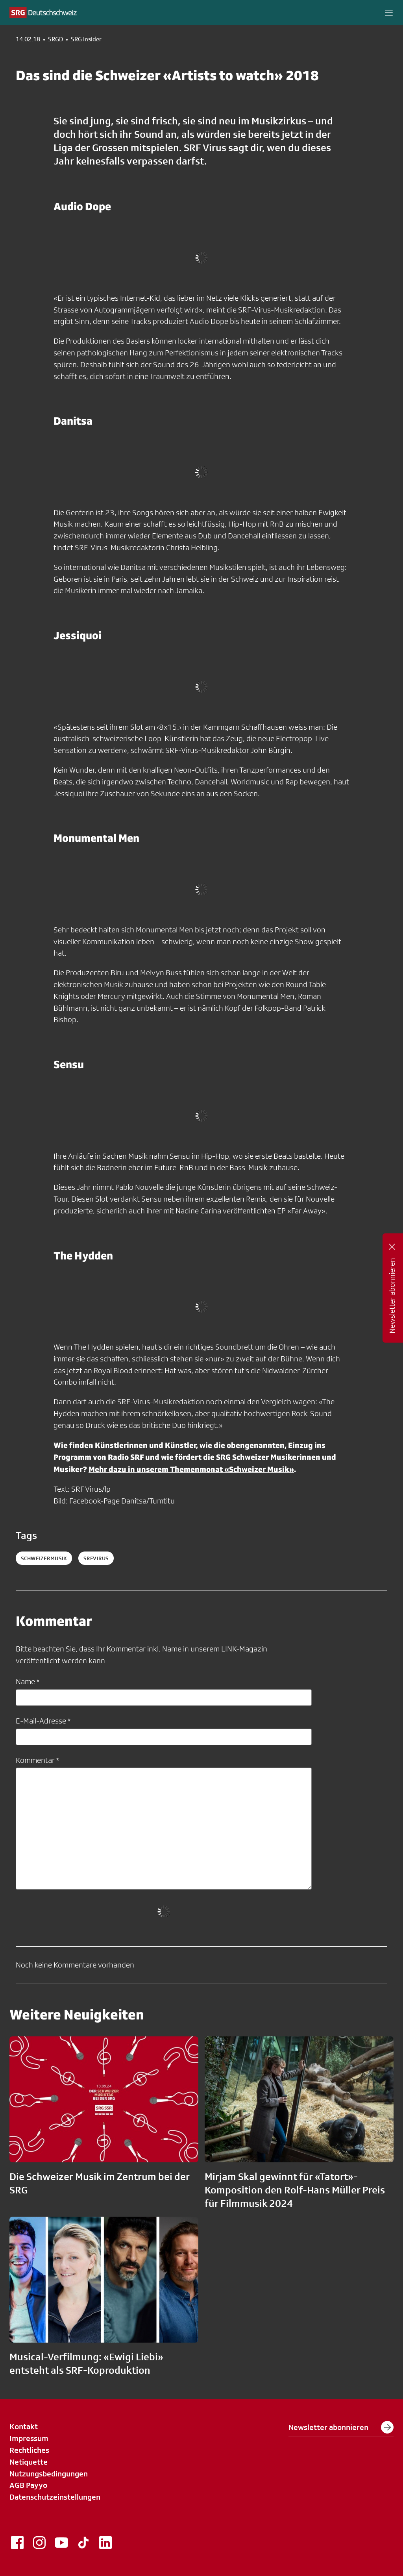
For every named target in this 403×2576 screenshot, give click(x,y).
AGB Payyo (28, 2485)
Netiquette (28, 2462)
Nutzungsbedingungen (48, 2473)
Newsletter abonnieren (341, 2427)
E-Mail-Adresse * (43, 1720)
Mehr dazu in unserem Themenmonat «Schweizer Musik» (191, 1469)
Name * (27, 1681)
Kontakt (23, 2426)
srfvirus (96, 1558)
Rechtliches (29, 2450)
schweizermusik (44, 1558)
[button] (389, 12)
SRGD (55, 39)
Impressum (28, 2438)
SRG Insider (86, 39)
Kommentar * (37, 1760)
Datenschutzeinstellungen (54, 2497)
